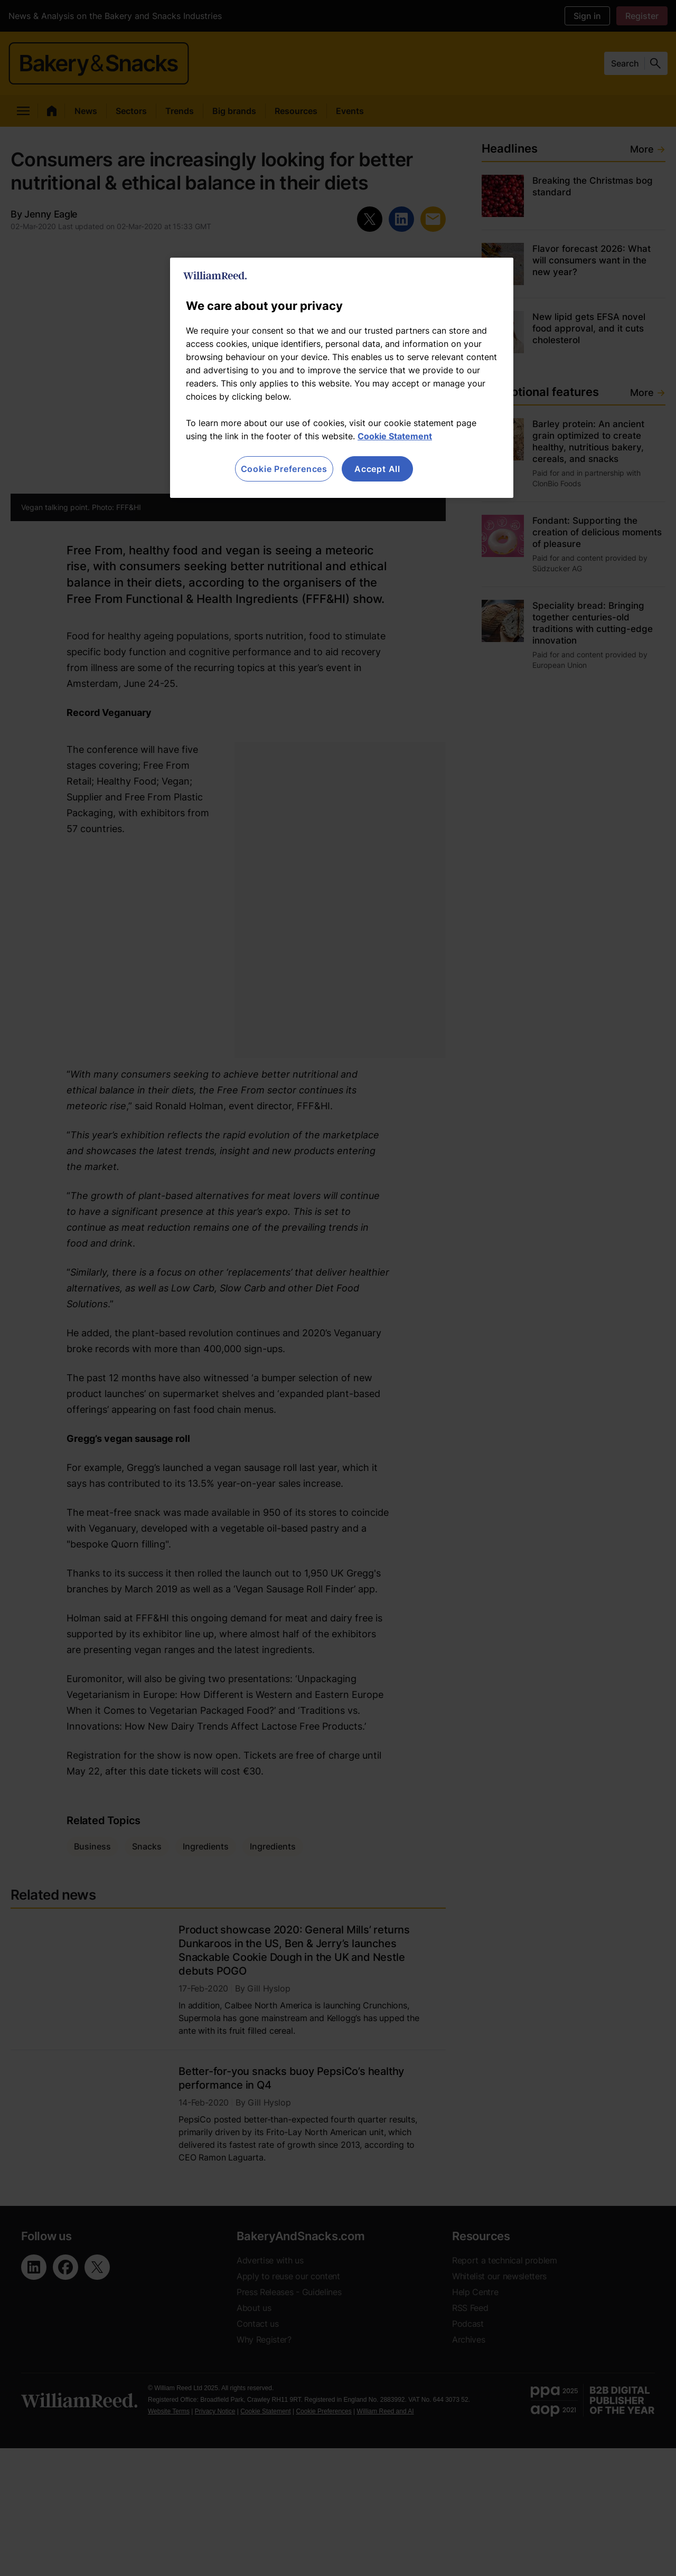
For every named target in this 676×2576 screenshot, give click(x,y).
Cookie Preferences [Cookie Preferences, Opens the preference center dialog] (284, 469)
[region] (341, 378)
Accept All (377, 469)
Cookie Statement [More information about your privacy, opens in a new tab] (395, 436)
